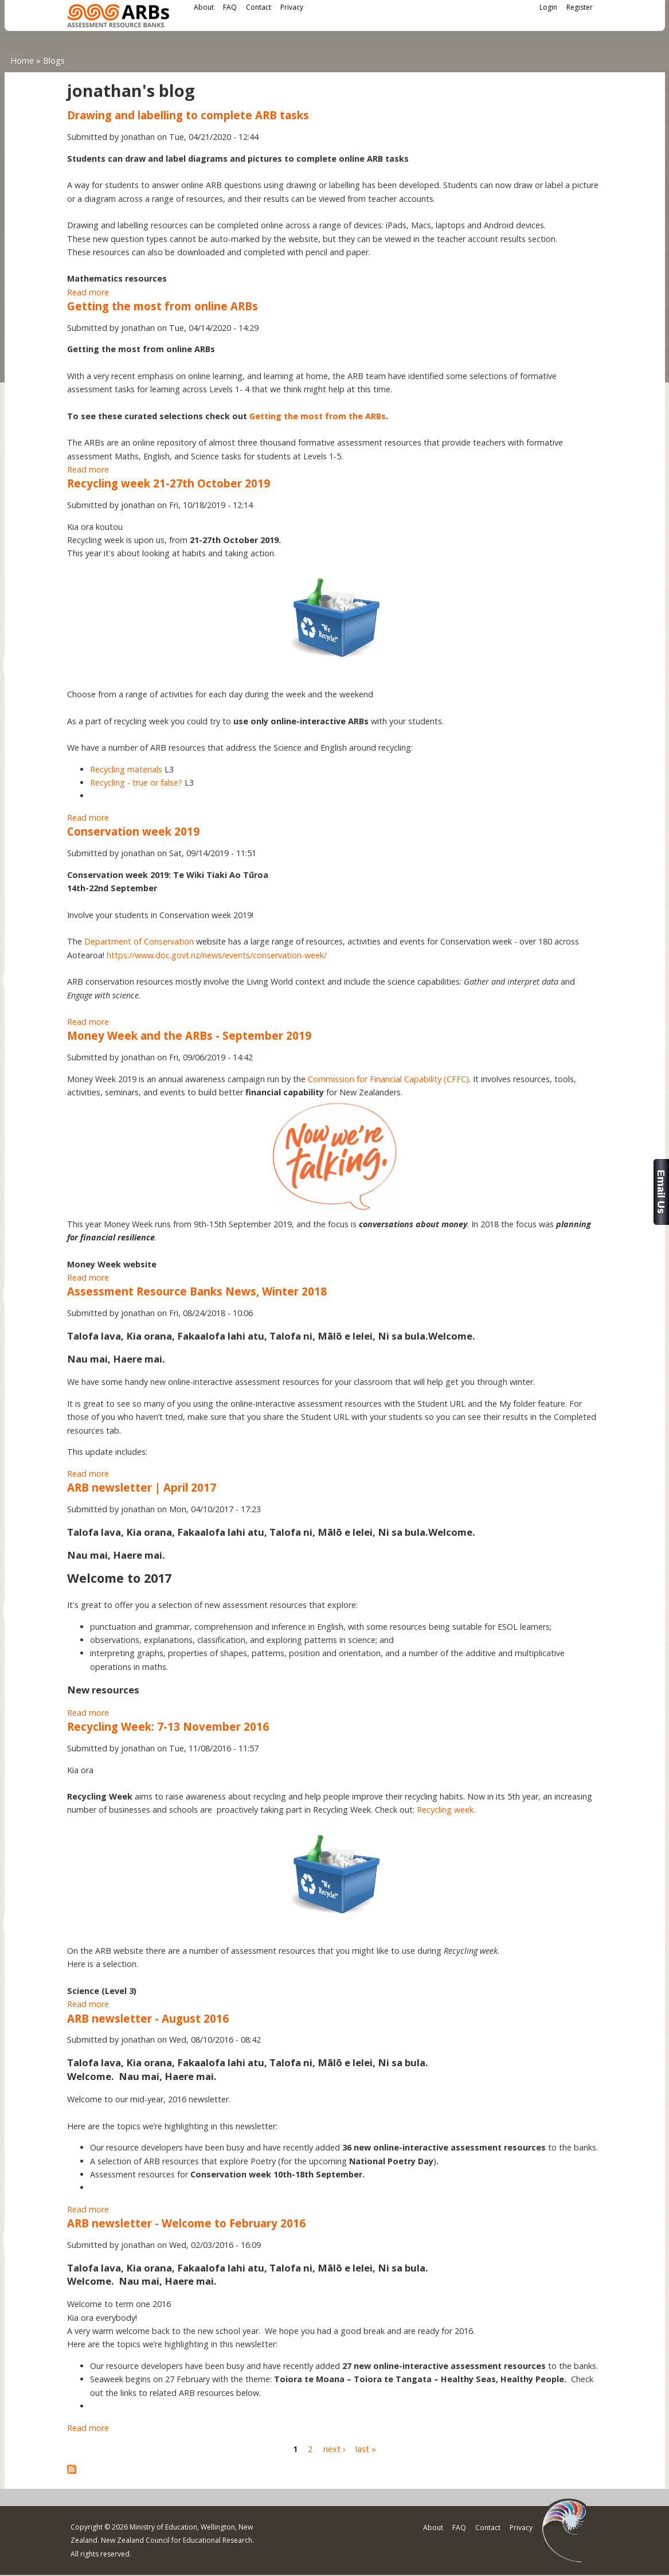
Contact (258, 7)
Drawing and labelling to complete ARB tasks (188, 115)
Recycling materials (126, 769)
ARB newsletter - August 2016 (148, 2018)
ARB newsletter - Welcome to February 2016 (186, 2223)
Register (579, 7)
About (204, 7)
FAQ (230, 7)
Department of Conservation (139, 941)
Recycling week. (446, 1809)
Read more (88, 292)
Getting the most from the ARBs (317, 416)
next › (334, 2449)
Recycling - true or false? (136, 782)
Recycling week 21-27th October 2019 (168, 483)
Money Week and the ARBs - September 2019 (189, 1035)
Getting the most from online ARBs (162, 306)
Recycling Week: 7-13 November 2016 (168, 1726)
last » (365, 2449)
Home (22, 60)
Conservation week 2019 (133, 831)
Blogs (54, 60)
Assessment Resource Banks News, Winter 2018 (197, 1291)
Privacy (291, 7)
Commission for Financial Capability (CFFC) (388, 1079)
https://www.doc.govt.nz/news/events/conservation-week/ (217, 955)
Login (548, 7)
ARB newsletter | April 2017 (141, 1487)
